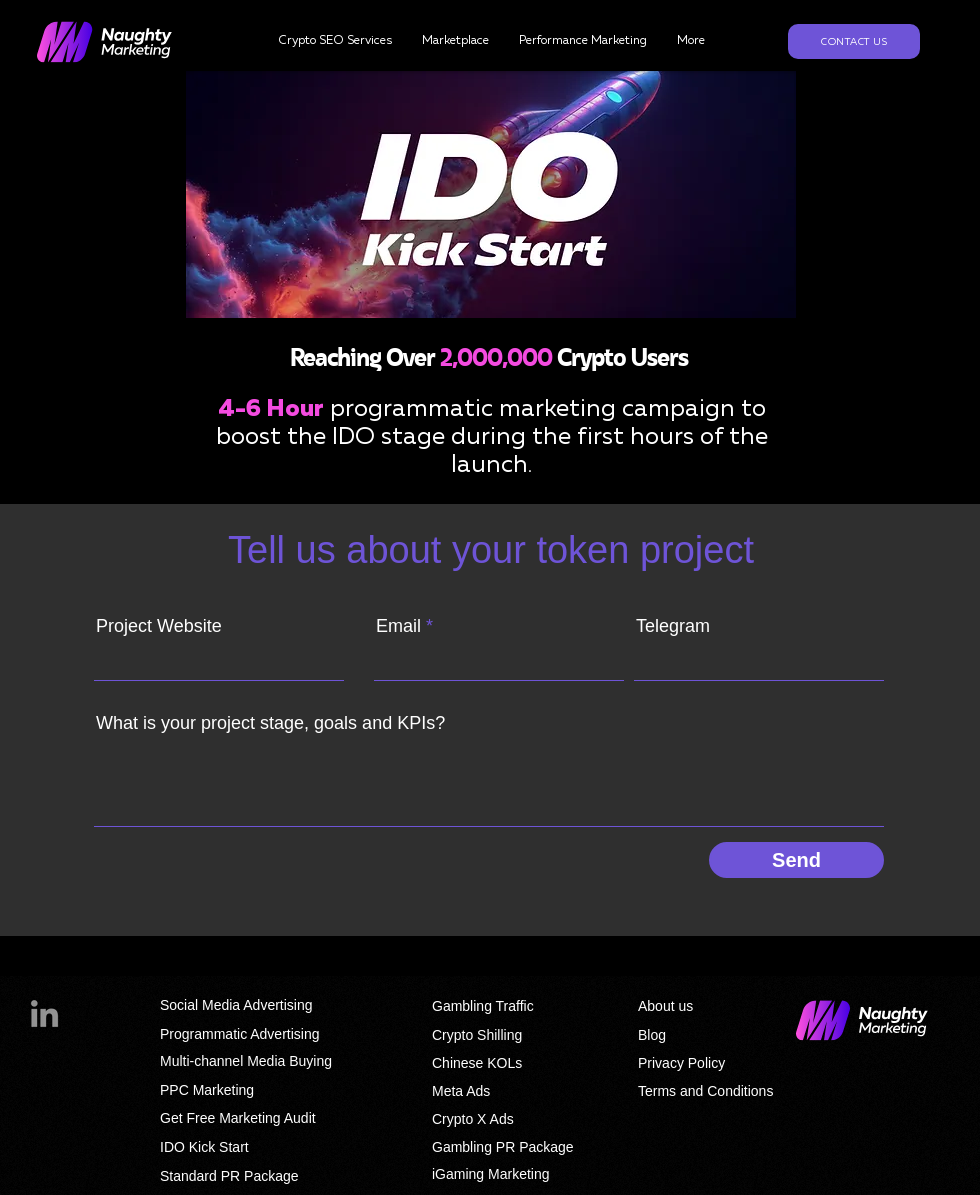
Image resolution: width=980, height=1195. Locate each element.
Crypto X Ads (473, 1119)
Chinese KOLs (477, 1063)
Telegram (673, 626)
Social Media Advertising (236, 1005)
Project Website (159, 626)
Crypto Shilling (477, 1035)
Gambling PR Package (503, 1147)
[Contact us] (854, 41)
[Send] (796, 860)
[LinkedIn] (44, 1013)
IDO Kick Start (204, 1147)
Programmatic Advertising (240, 1034)
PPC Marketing (207, 1090)
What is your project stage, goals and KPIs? (270, 723)
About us (665, 1006)
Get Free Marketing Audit (238, 1118)
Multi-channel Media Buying (246, 1061)
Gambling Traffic (483, 1006)
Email (398, 626)
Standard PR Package (229, 1176)
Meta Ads (461, 1091)
